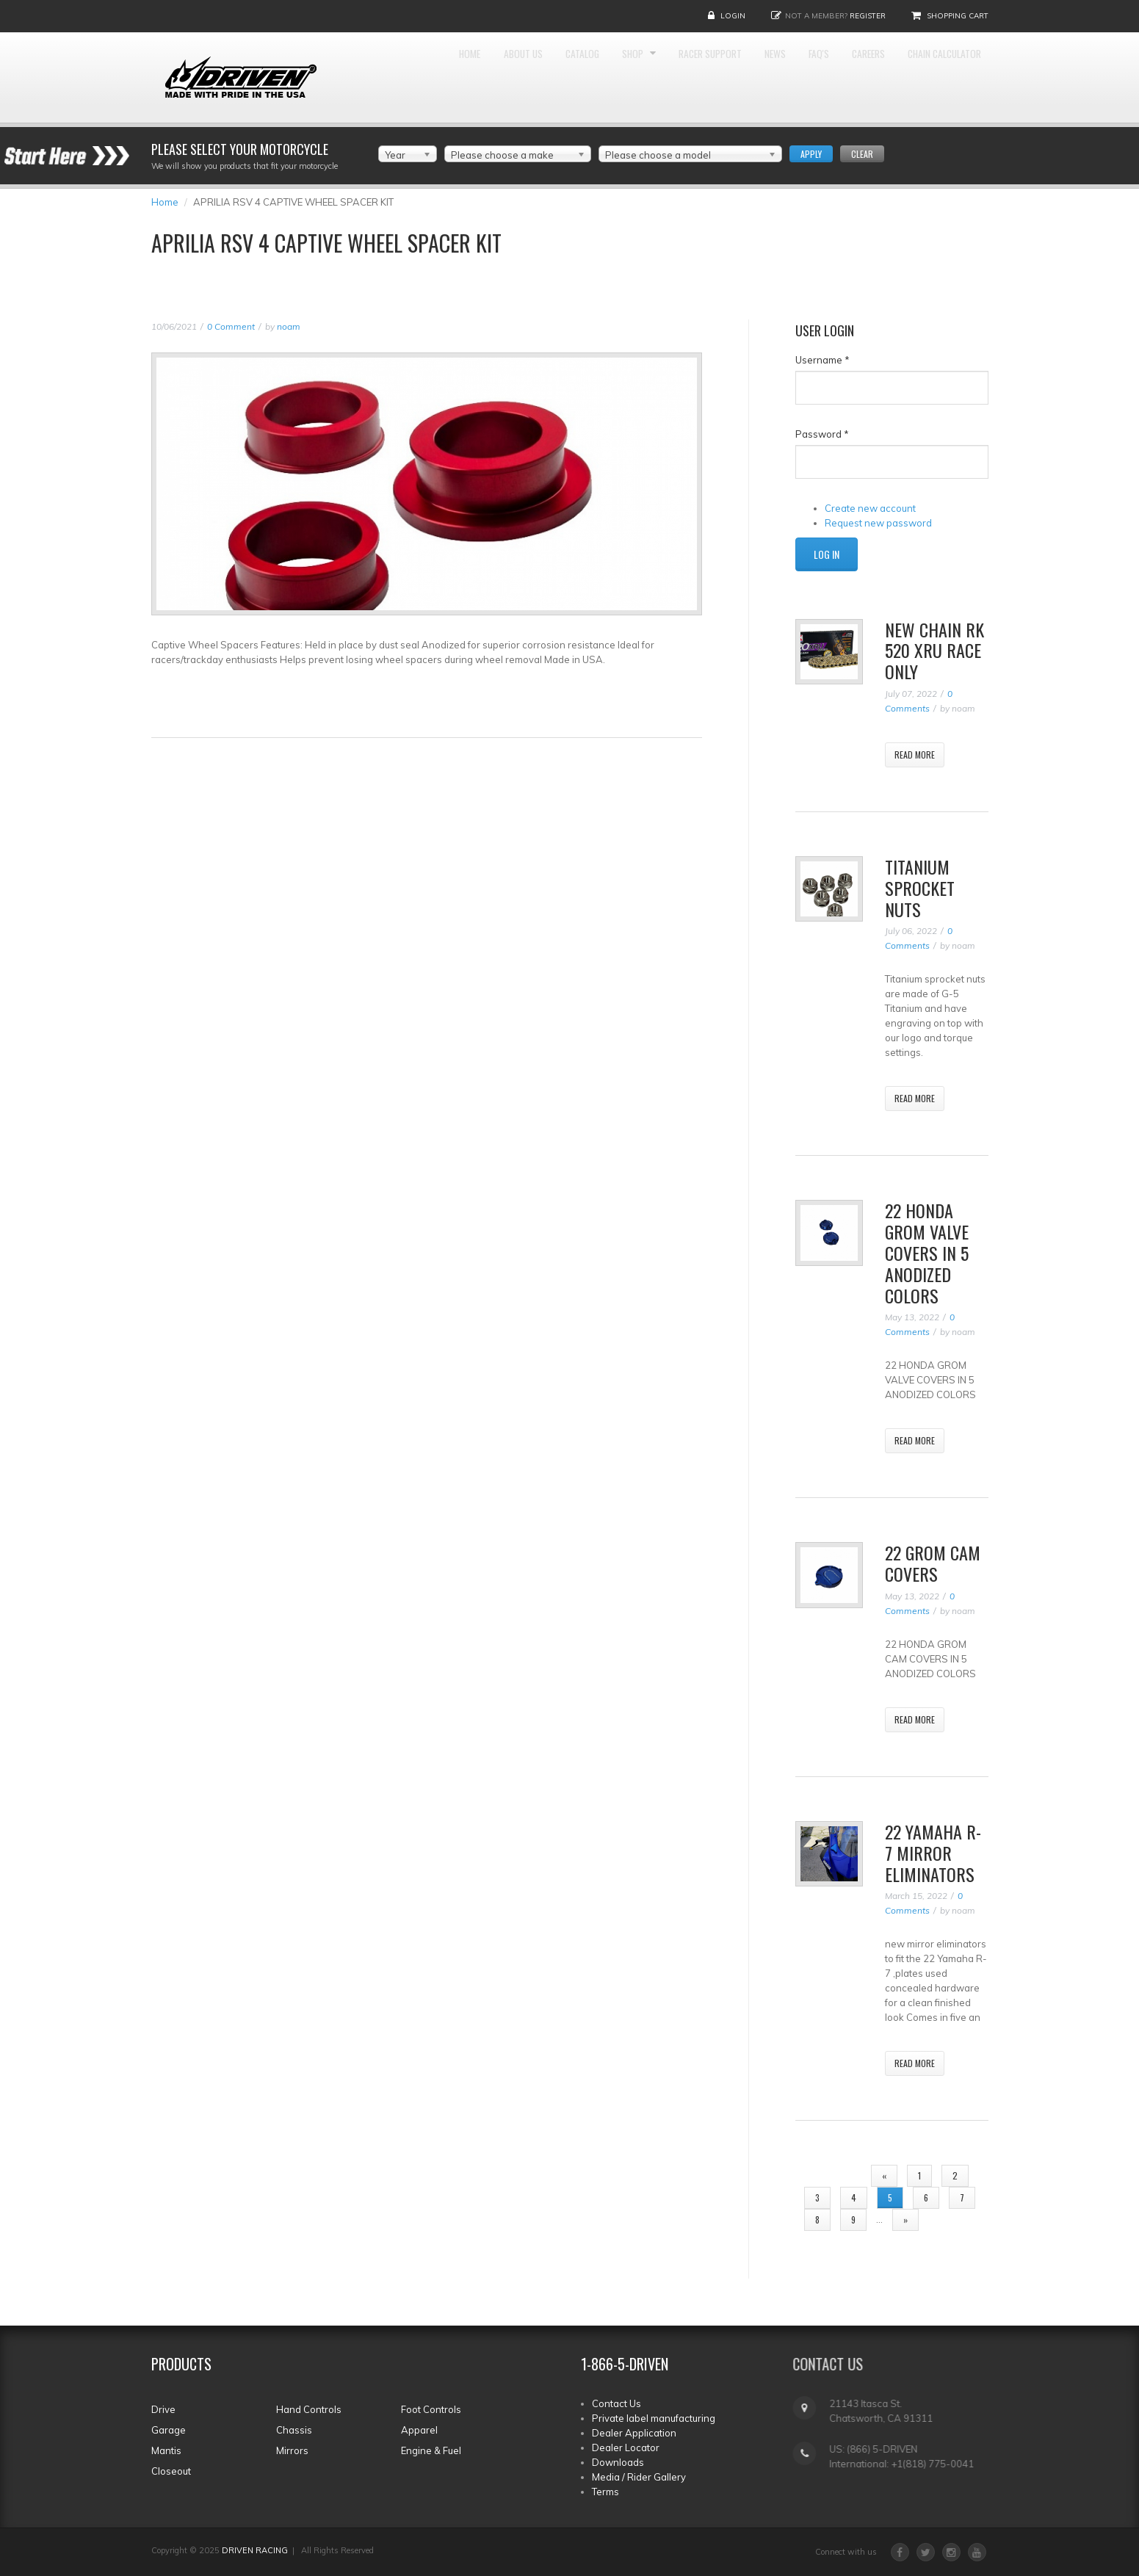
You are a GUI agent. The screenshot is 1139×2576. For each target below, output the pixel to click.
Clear (862, 154)
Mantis (166, 2450)
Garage (168, 2430)
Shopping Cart (957, 16)
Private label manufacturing (653, 2418)
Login (732, 16)
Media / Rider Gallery (639, 2477)
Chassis (294, 2430)
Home (460, 74)
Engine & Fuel (431, 2450)
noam (288, 326)
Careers (957, 74)
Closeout (171, 2471)
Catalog (601, 74)
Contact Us (616, 2403)
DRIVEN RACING (255, 2550)
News (840, 74)
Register (868, 16)
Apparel (419, 2430)
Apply (811, 154)
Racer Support (758, 74)
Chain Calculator (933, 161)
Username (822, 360)
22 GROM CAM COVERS (932, 1563)
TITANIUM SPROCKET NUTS (920, 887)
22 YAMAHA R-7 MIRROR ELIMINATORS (933, 1852)
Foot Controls (431, 2409)
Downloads (618, 2462)
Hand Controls (308, 2409)
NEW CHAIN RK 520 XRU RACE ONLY (934, 650)
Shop (665, 74)
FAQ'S (895, 74)
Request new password (878, 523)
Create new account (870, 508)
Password (822, 434)
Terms (605, 2491)
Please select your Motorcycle (239, 149)
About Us (527, 74)
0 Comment (231, 326)
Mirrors (292, 2450)
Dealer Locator (625, 2447)
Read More (914, 754)
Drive (163, 2409)
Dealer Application (634, 2433)
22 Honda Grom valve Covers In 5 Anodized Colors (927, 1252)
